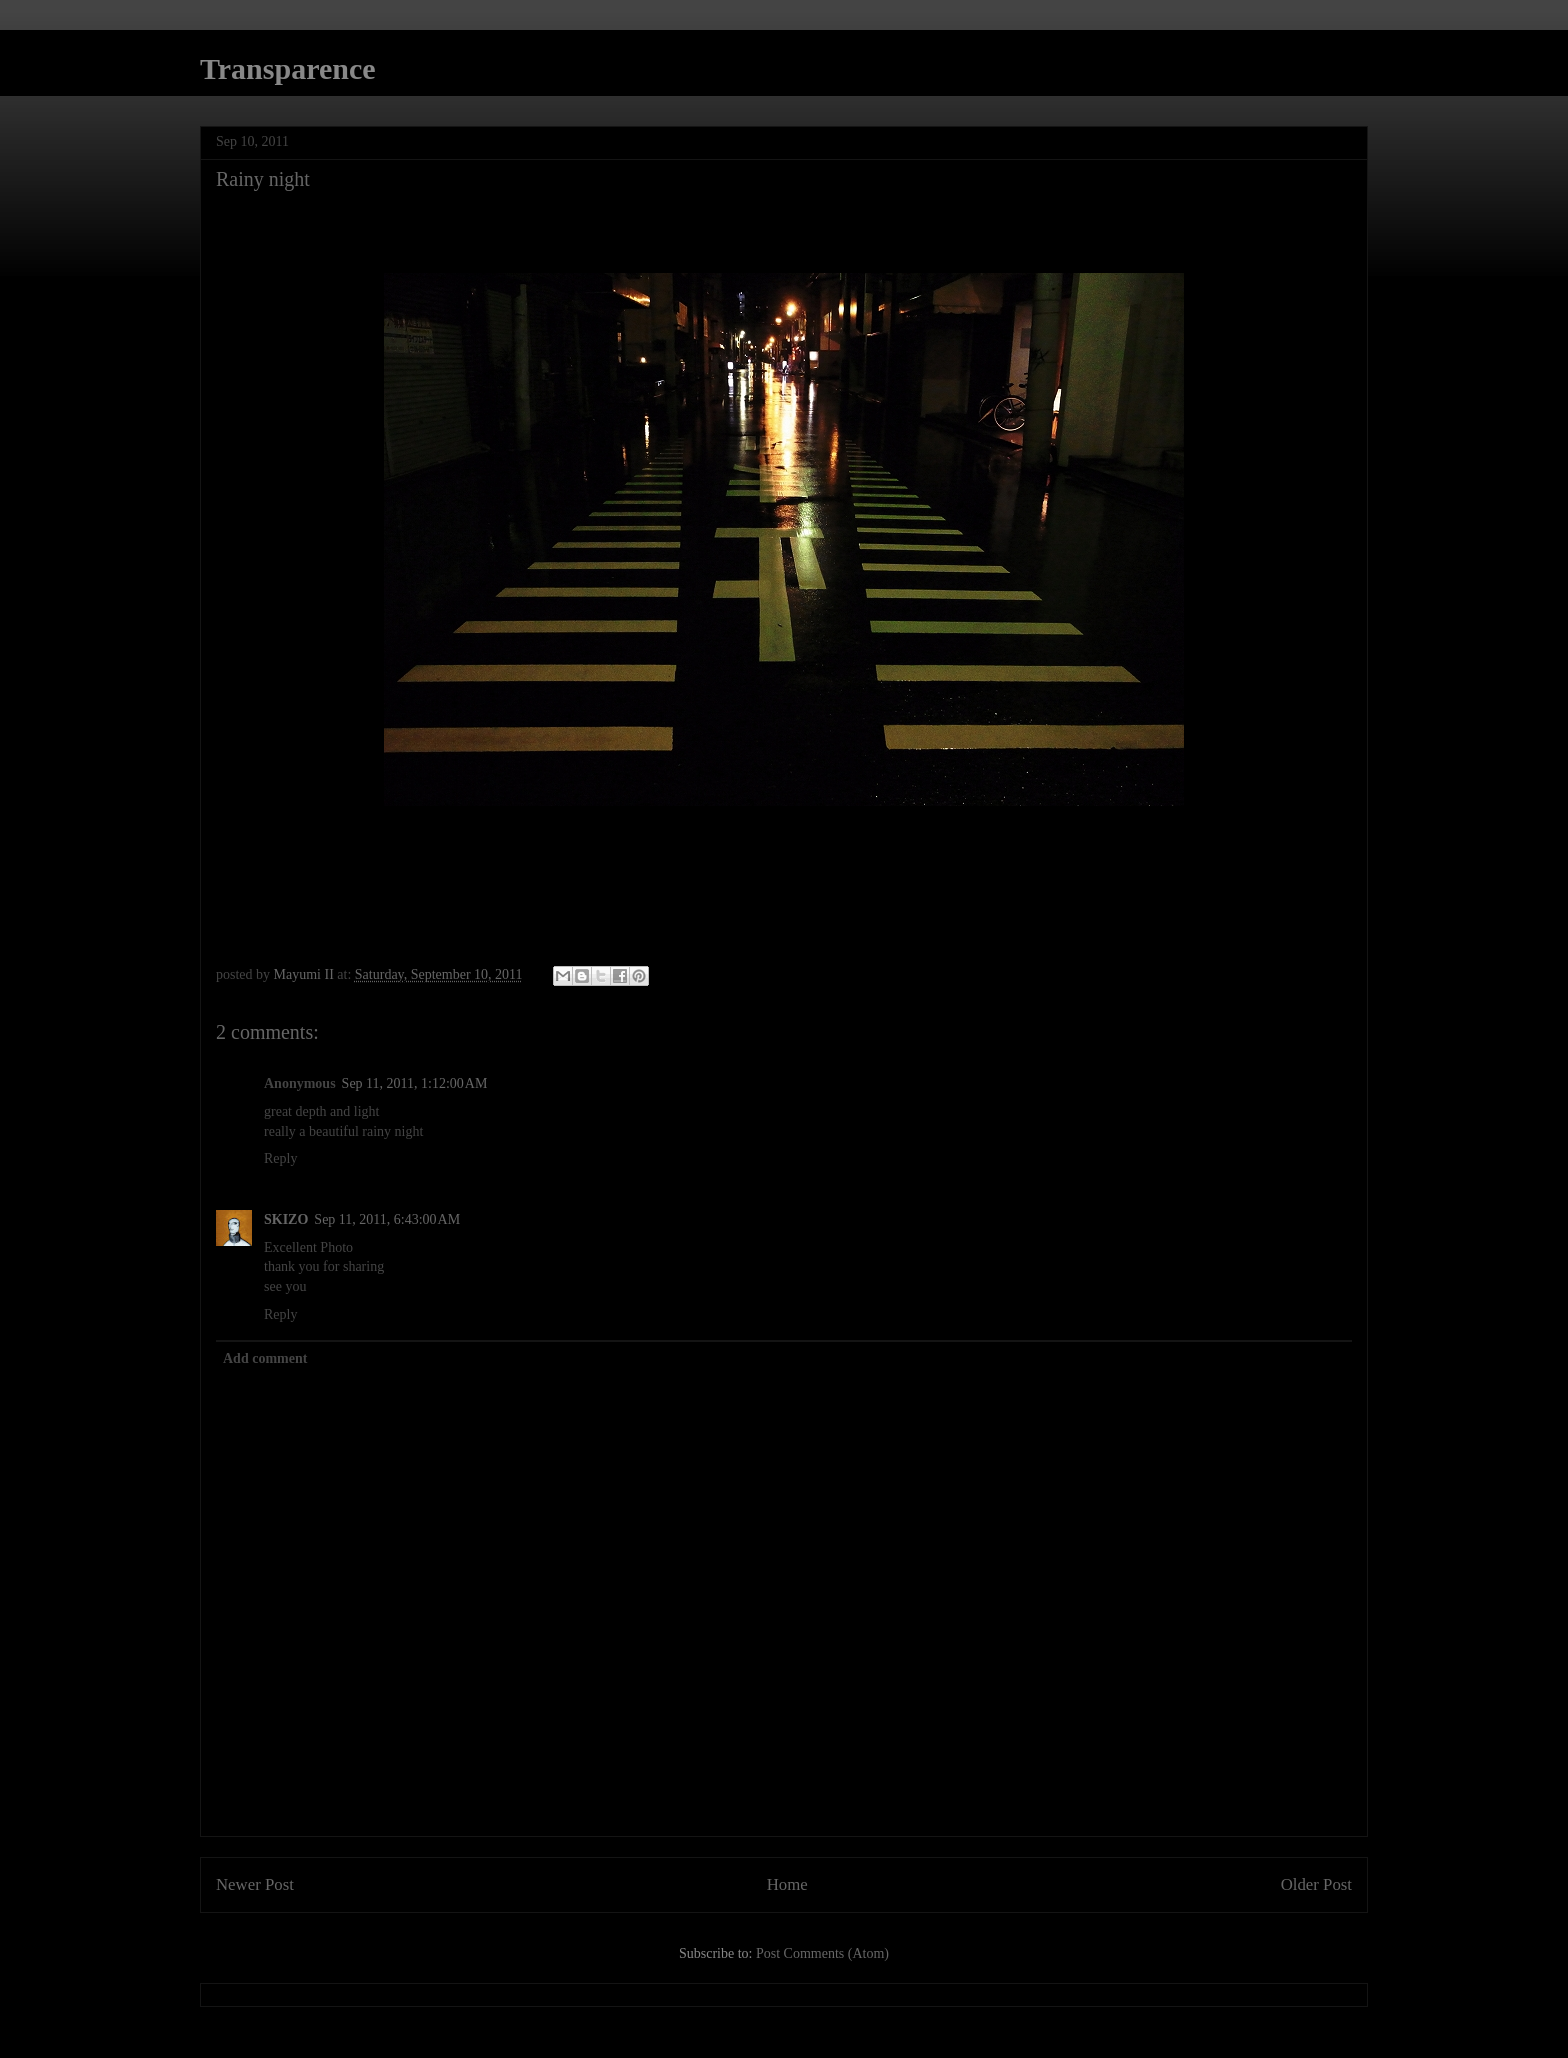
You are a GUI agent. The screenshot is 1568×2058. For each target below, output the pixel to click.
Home (787, 1884)
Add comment (265, 1358)
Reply (280, 1158)
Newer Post (255, 1884)
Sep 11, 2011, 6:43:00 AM (387, 1219)
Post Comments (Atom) (822, 1953)
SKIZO (286, 1219)
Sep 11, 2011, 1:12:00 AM (415, 1083)
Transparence (288, 68)
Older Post (1316, 1884)
